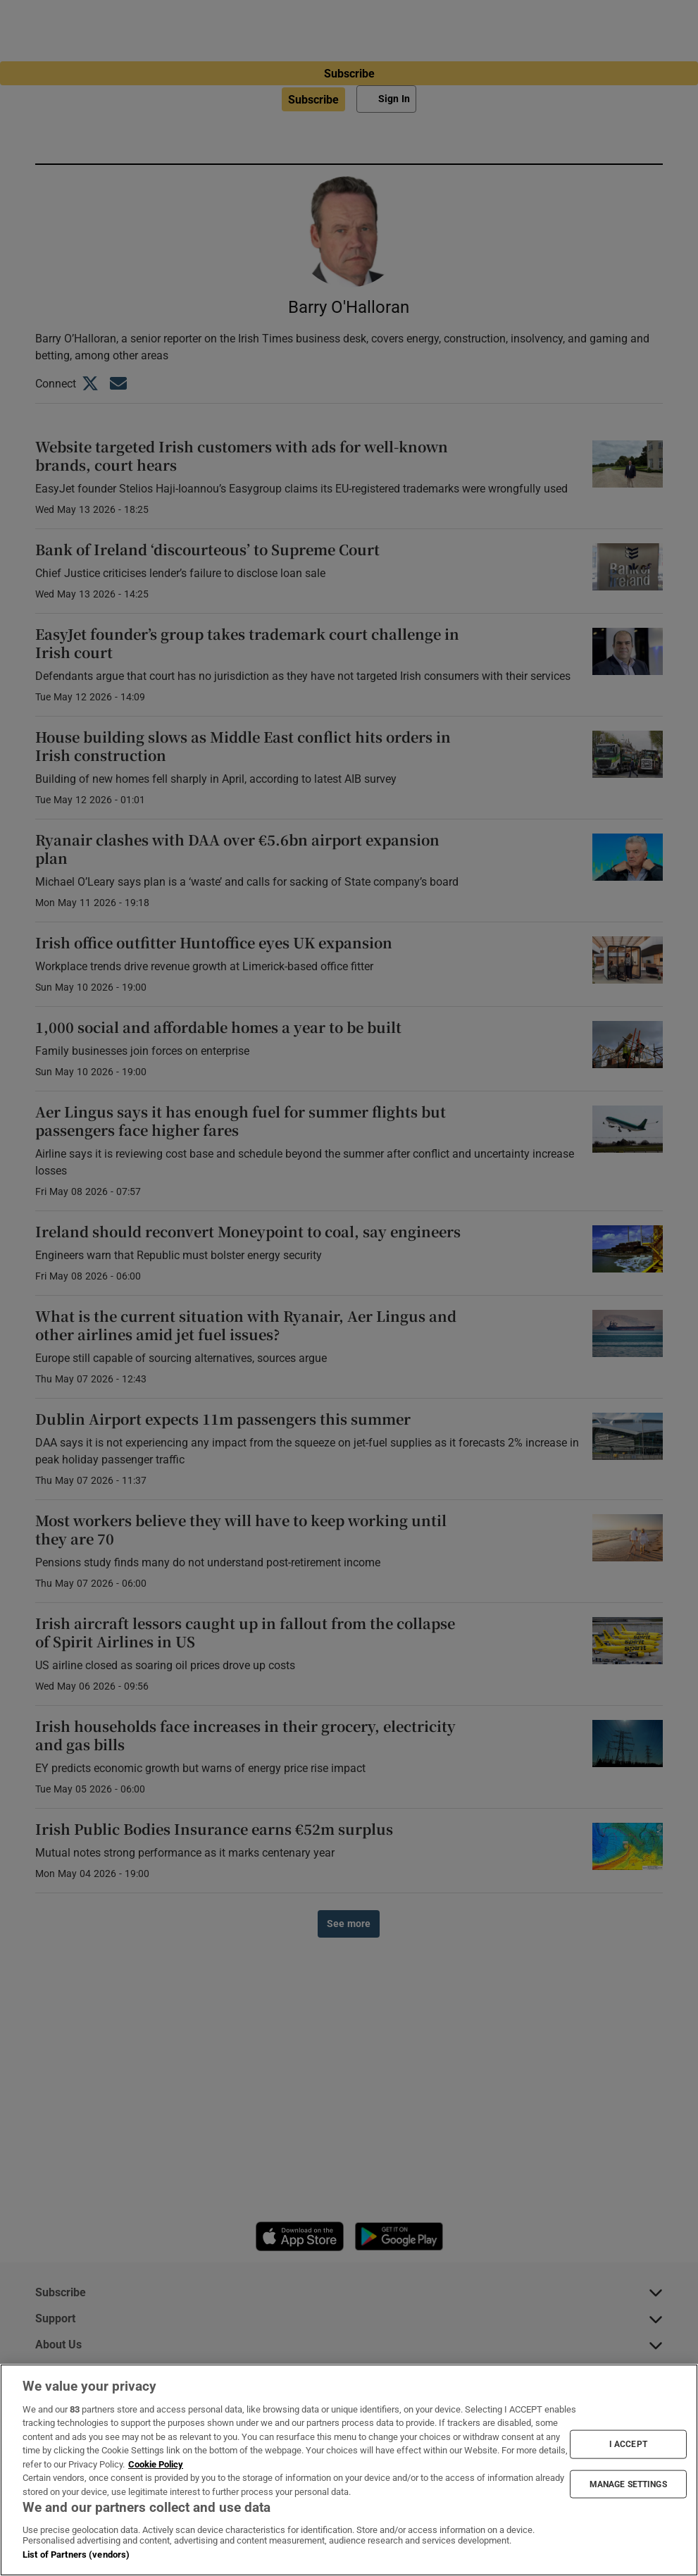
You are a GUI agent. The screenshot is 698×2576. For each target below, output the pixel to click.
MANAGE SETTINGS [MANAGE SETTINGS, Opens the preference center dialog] (628, 2484)
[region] (349, 2470)
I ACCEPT (628, 2444)
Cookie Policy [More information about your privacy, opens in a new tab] (155, 2464)
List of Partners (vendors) (76, 2554)
